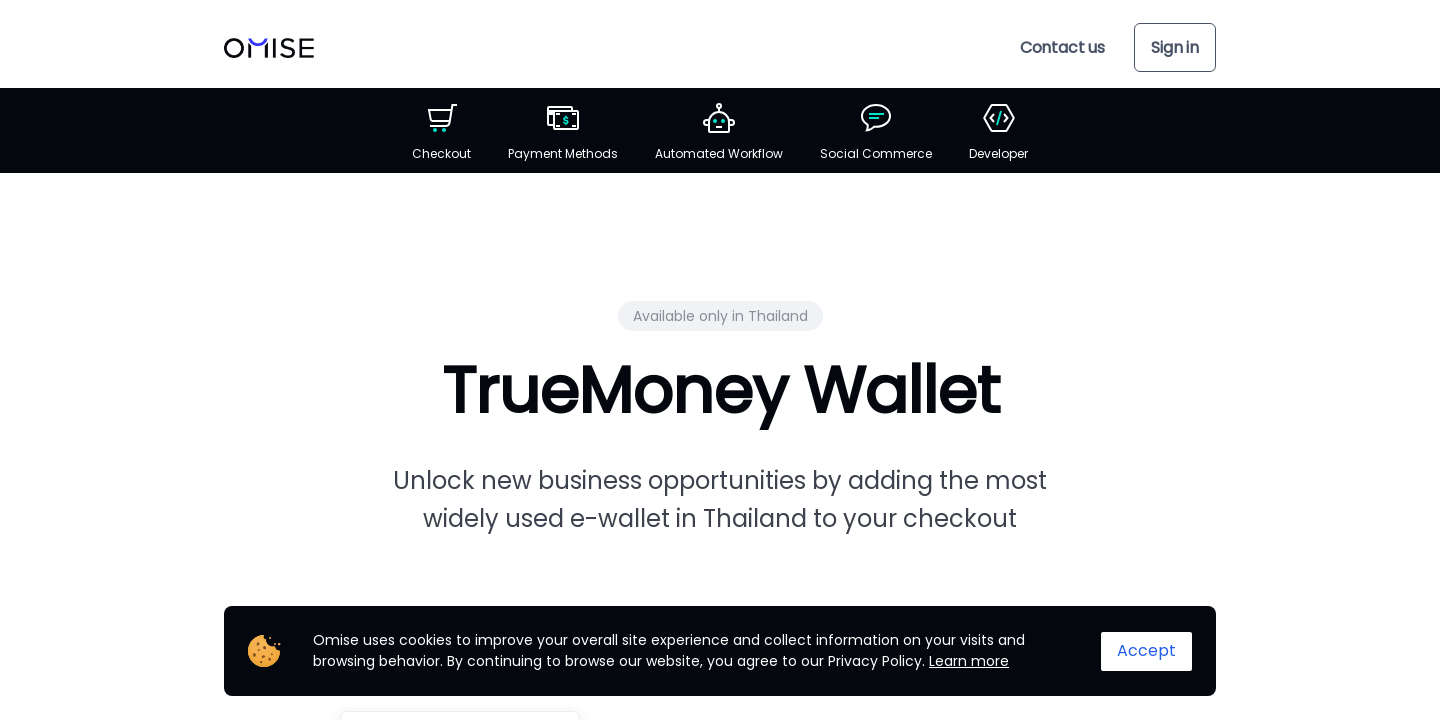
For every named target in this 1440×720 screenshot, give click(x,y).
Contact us (1062, 47)
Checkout (441, 132)
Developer (998, 132)
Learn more (969, 661)
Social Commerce (876, 132)
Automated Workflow (719, 132)
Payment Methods (563, 132)
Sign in (1175, 47)
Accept (1146, 650)
